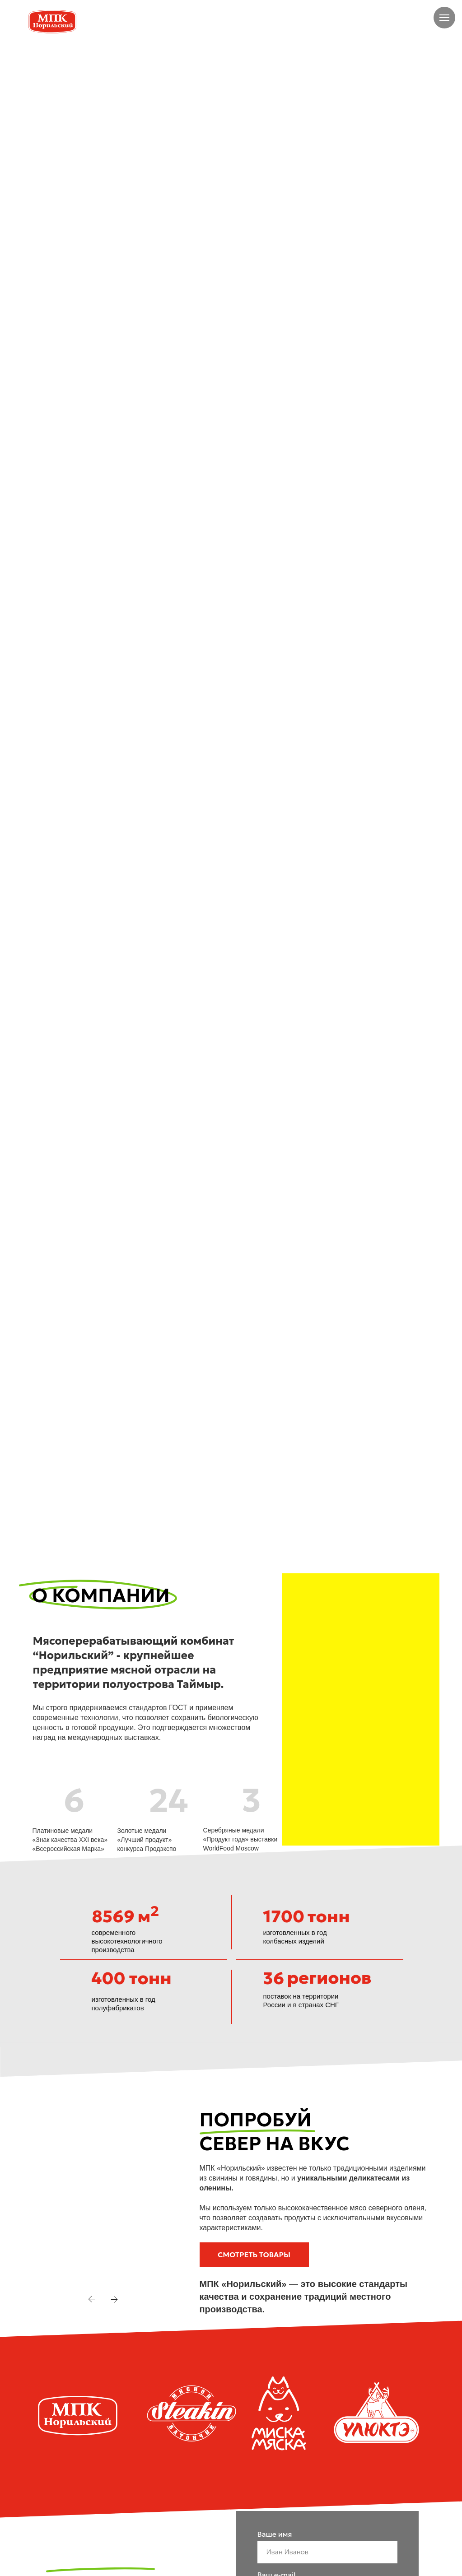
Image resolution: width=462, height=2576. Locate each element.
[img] (347, 21)
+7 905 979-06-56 (396, 21)
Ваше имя (274, 2534)
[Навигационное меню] (444, 17)
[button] (254, 2254)
